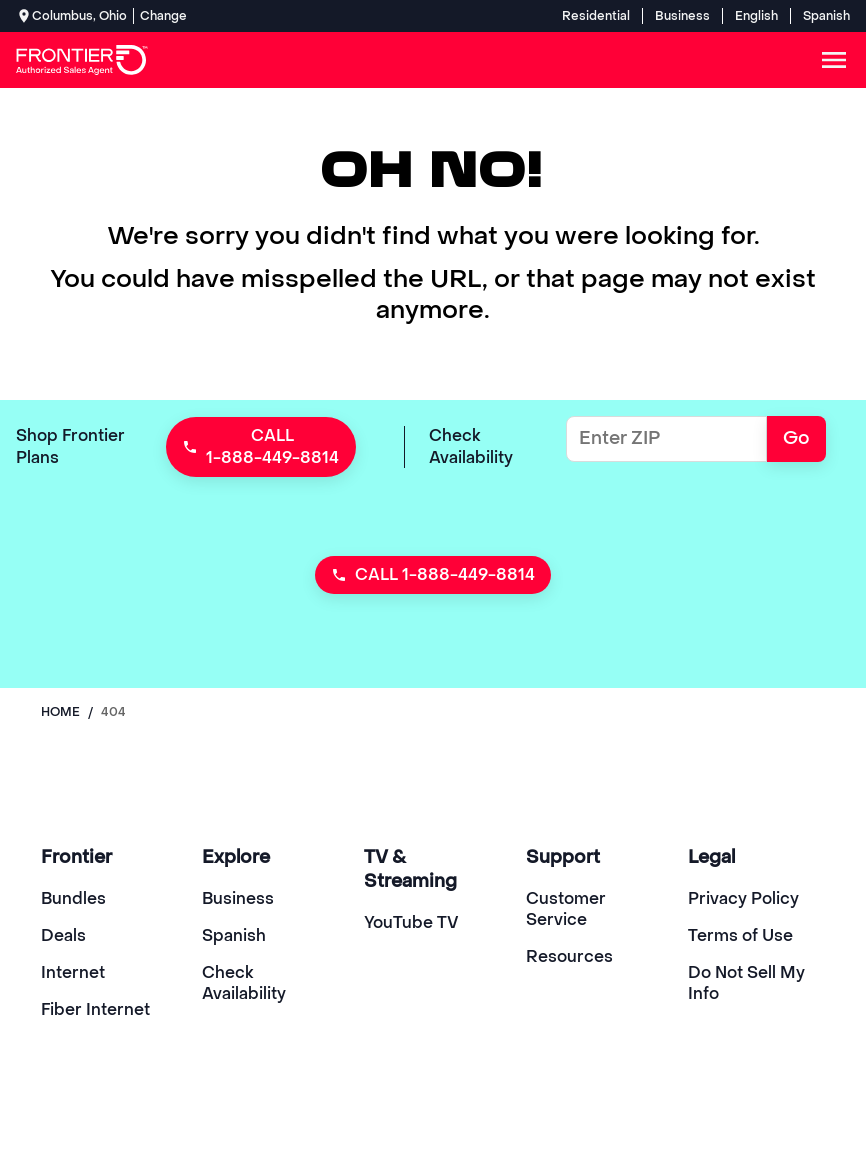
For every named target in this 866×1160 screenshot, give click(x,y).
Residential (596, 16)
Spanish (826, 16)
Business (682, 16)
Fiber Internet (95, 1009)
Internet (73, 972)
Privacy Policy (743, 898)
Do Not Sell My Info (746, 983)
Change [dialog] (163, 16)
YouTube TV (411, 922)
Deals (63, 935)
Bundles (73, 898)
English (756, 16)
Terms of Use (740, 935)
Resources (569, 956)
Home (60, 712)
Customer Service (566, 909)
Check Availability (244, 983)
